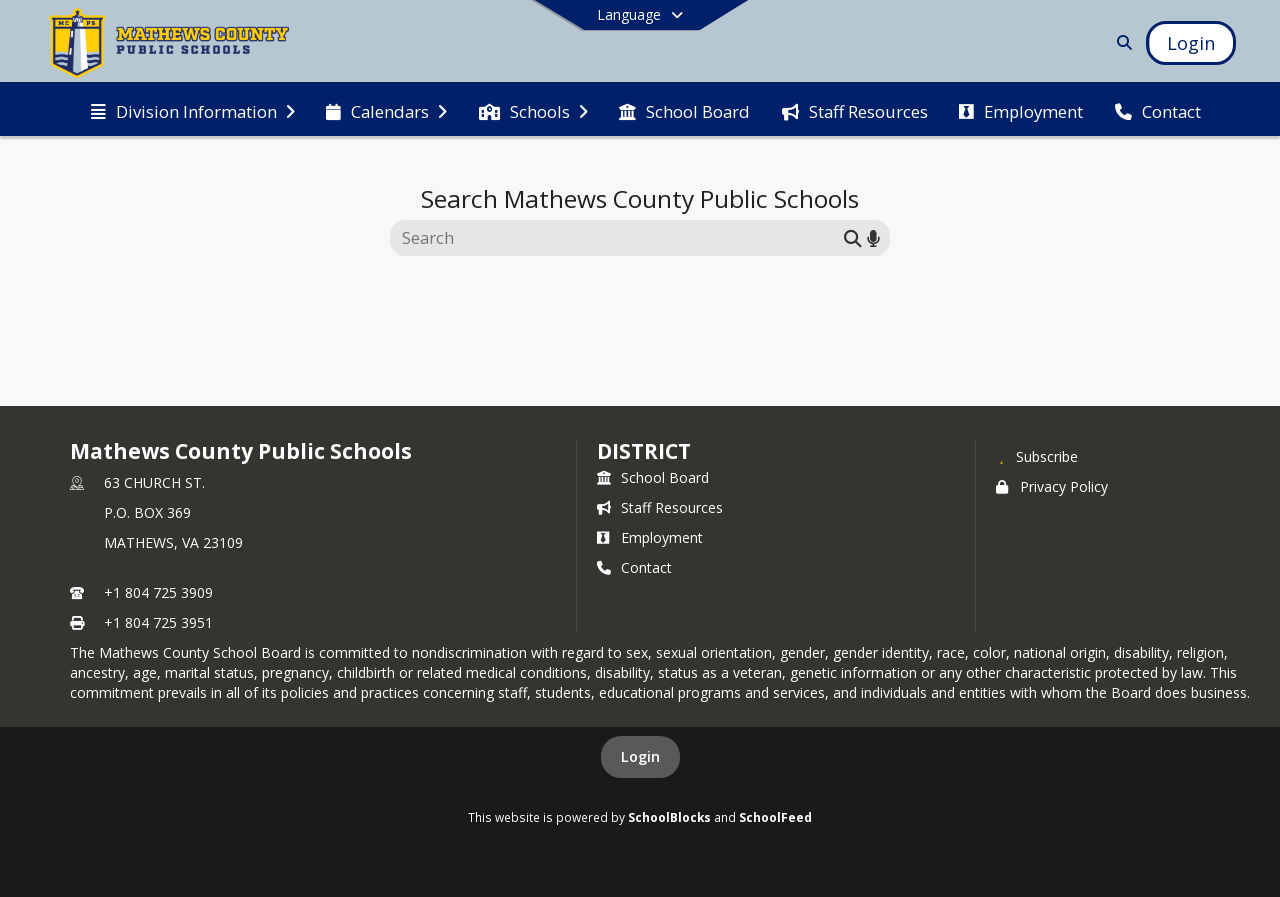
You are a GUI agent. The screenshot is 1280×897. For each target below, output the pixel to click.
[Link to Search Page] (1120, 42)
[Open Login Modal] (1191, 43)
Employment (650, 537)
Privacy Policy (1052, 486)
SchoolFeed (775, 817)
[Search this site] (619, 238)
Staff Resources (660, 507)
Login (640, 756)
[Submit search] (853, 237)
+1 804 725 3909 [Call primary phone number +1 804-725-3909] (158, 592)
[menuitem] (193, 110)
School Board (653, 477)
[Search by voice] (873, 237)
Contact (634, 567)
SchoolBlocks (669, 817)
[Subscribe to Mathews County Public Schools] (1037, 456)
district (644, 451)
